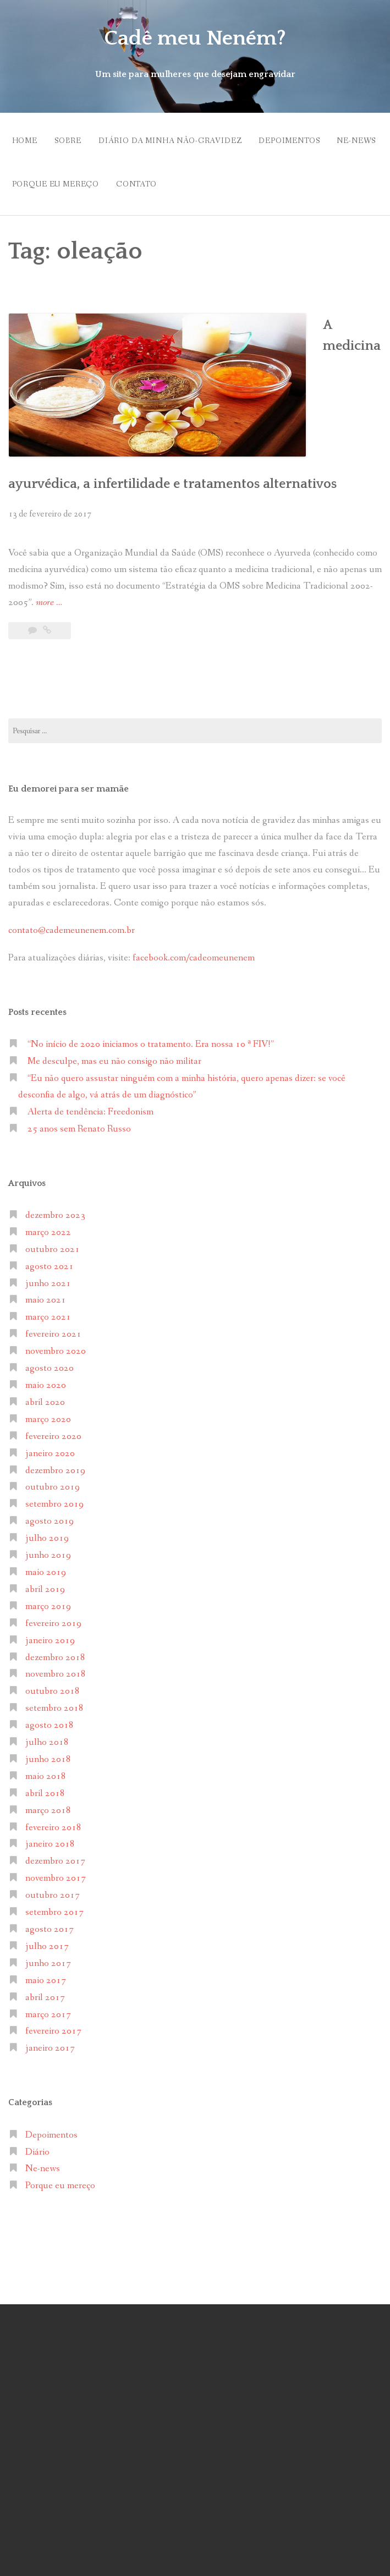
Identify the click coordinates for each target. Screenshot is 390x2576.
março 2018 (48, 1719)
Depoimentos (309, 137)
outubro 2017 (52, 1804)
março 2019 (48, 1515)
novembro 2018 (55, 1583)
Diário (37, 2061)
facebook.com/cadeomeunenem (195, 866)
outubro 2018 (52, 1600)
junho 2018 (48, 1668)
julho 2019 (47, 1447)
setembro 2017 (54, 1821)
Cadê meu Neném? (195, 37)
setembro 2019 (54, 1413)
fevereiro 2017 (53, 1940)
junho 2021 (48, 1192)
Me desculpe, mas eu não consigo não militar (114, 970)
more (49, 511)
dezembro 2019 (55, 1379)
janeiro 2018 (50, 1753)
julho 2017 (47, 1855)
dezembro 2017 (55, 1770)
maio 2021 (45, 1209)
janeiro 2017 (50, 1957)
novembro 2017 (55, 1787)
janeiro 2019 (50, 1549)
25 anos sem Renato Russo (79, 1037)
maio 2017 (45, 1889)
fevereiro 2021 (53, 1243)
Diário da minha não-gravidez (184, 137)
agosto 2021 (49, 1175)
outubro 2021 (52, 1158)
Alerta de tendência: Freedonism (90, 1020)
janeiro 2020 (50, 1362)
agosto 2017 (49, 1838)
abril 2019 (45, 1498)
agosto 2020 (49, 1277)
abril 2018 (45, 1702)
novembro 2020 (55, 1260)
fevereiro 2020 (53, 1345)
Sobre (74, 137)
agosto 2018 (49, 1634)
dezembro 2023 (55, 1124)
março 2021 (48, 1226)
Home (24, 137)
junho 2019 (48, 1464)
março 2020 (48, 1328)
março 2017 (48, 1923)
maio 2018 (45, 1685)
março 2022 (48, 1141)
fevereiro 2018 (53, 1736)
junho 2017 (48, 1872)
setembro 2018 (54, 1617)
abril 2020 (45, 1311)
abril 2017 (45, 1906)
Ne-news (31, 173)
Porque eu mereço (118, 173)
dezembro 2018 (55, 1566)
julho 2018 (47, 1651)
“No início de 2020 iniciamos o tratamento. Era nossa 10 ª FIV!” (151, 953)
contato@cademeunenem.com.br (71, 839)
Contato (206, 173)
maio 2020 (45, 1294)
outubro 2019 (52, 1395)
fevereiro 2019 (53, 1532)
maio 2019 (45, 1481)
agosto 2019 (49, 1430)
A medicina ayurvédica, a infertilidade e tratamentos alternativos (270, 350)
